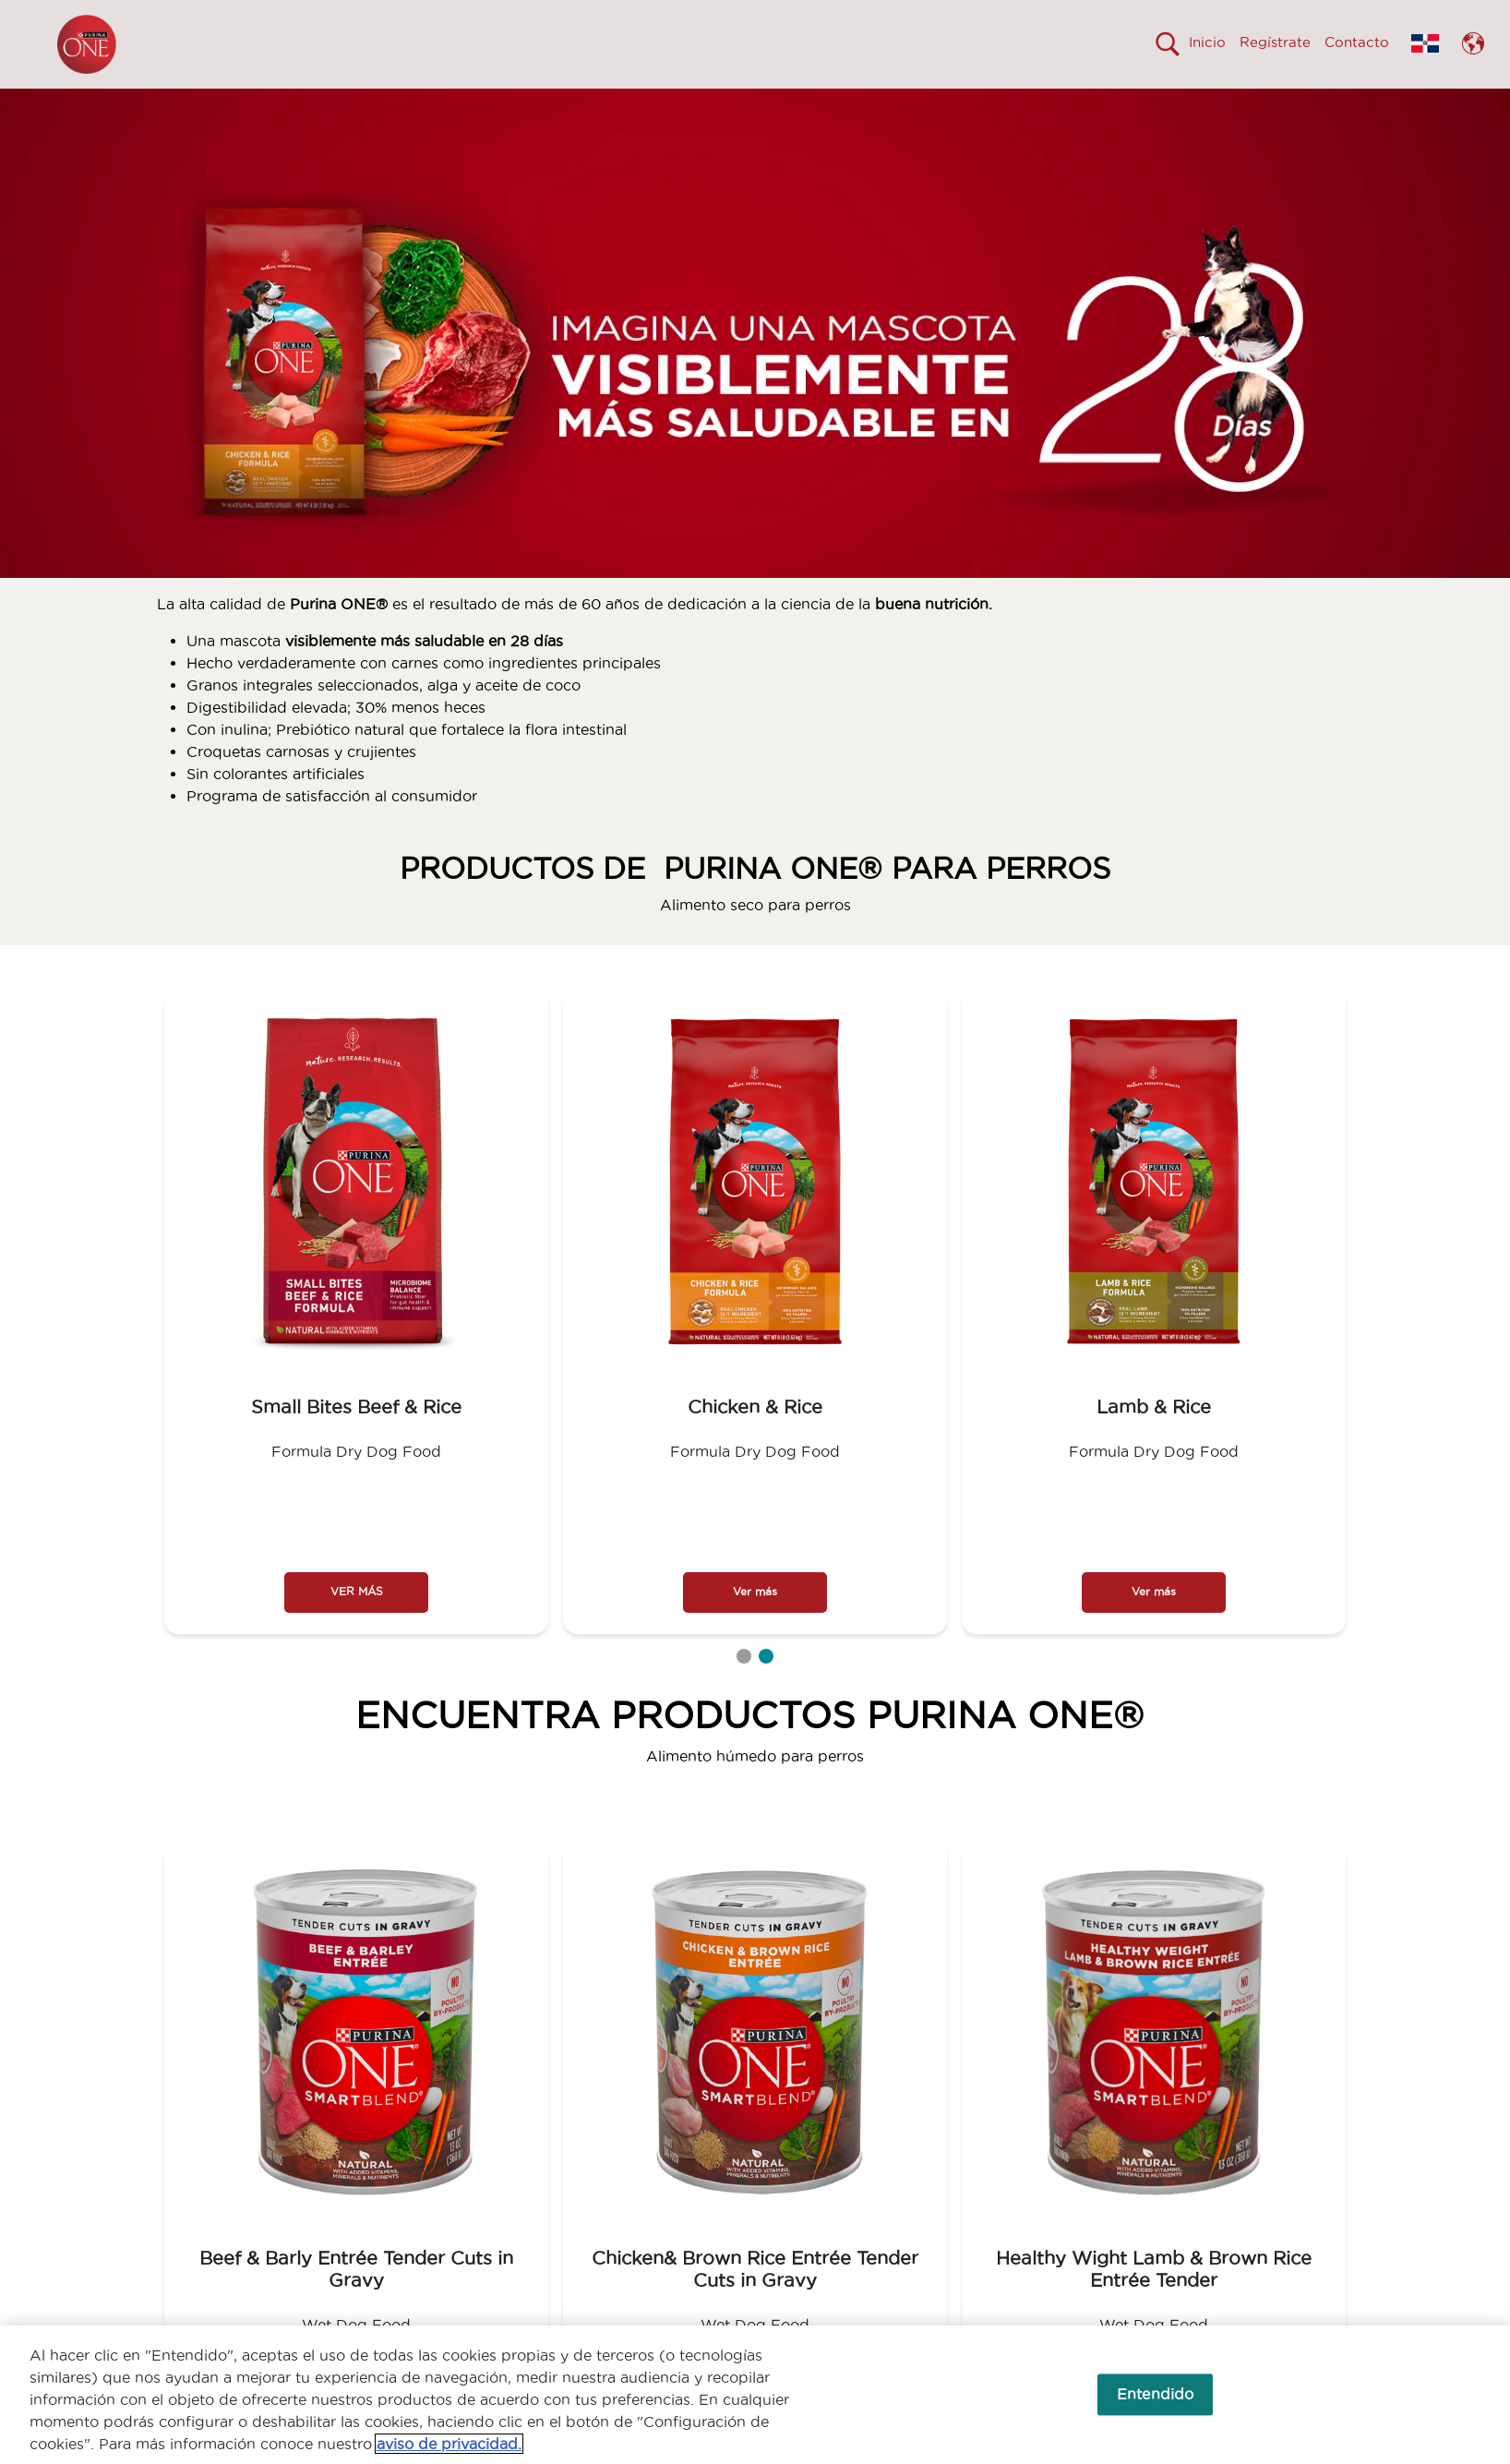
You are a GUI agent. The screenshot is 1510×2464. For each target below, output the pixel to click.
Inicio (1207, 42)
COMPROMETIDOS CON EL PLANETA (1125, 104)
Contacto (1356, 42)
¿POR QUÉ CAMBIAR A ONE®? (706, 104)
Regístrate (1275, 42)
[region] (755, 2395)
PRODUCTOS (906, 104)
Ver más (755, 1624)
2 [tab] (766, 1689)
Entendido (1155, 2394)
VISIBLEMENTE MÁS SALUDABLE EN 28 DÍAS (409, 104)
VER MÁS (356, 1624)
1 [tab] (744, 1689)
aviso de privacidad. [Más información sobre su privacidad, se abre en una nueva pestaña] (449, 2443)
